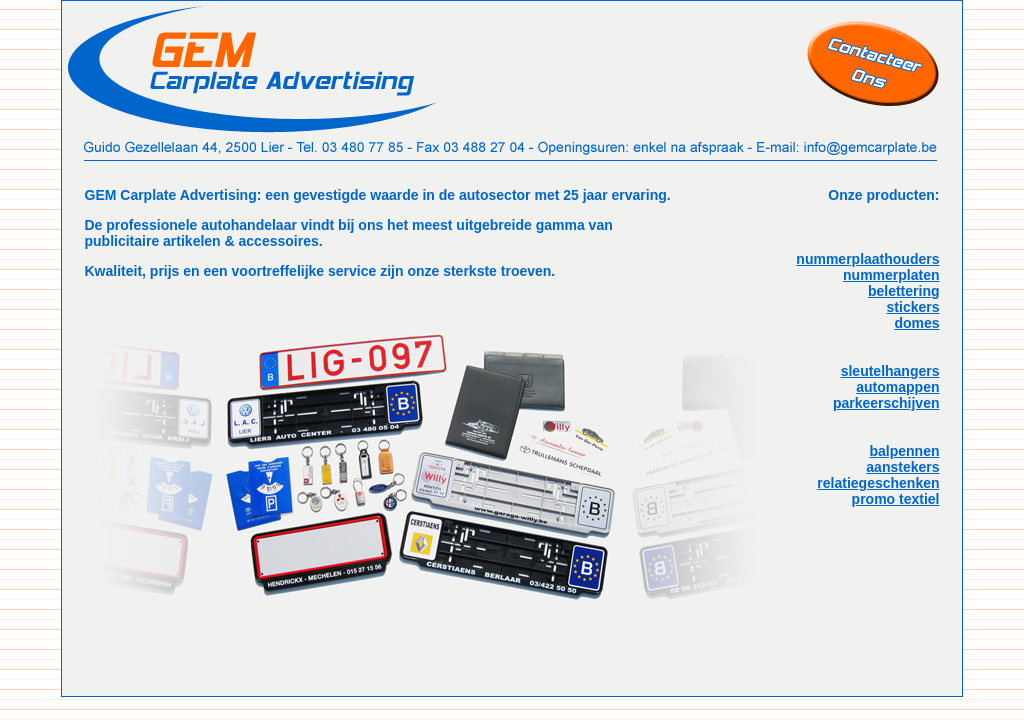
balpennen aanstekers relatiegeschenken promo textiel (878, 475)
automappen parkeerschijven (886, 395)
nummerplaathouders (867, 259)
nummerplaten (891, 275)
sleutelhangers (890, 371)
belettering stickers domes (904, 307)
